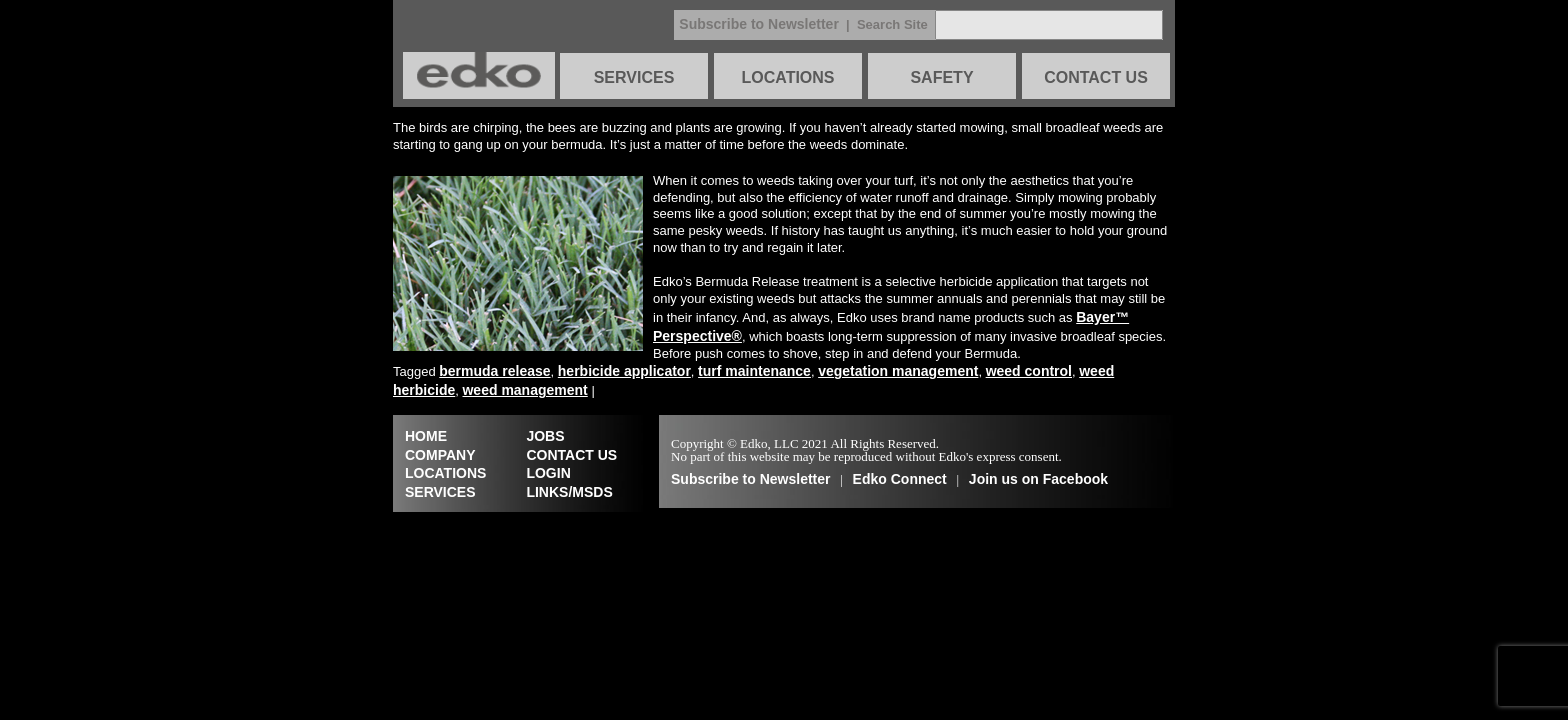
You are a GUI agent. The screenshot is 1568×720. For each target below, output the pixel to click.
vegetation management (898, 371)
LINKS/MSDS (569, 492)
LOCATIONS (787, 77)
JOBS (545, 436)
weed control (1029, 371)
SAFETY (941, 77)
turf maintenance (754, 371)
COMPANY (440, 455)
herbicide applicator (624, 371)
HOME (426, 436)
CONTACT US (1096, 77)
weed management (524, 390)
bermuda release (494, 371)
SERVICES (634, 77)
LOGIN (548, 473)
